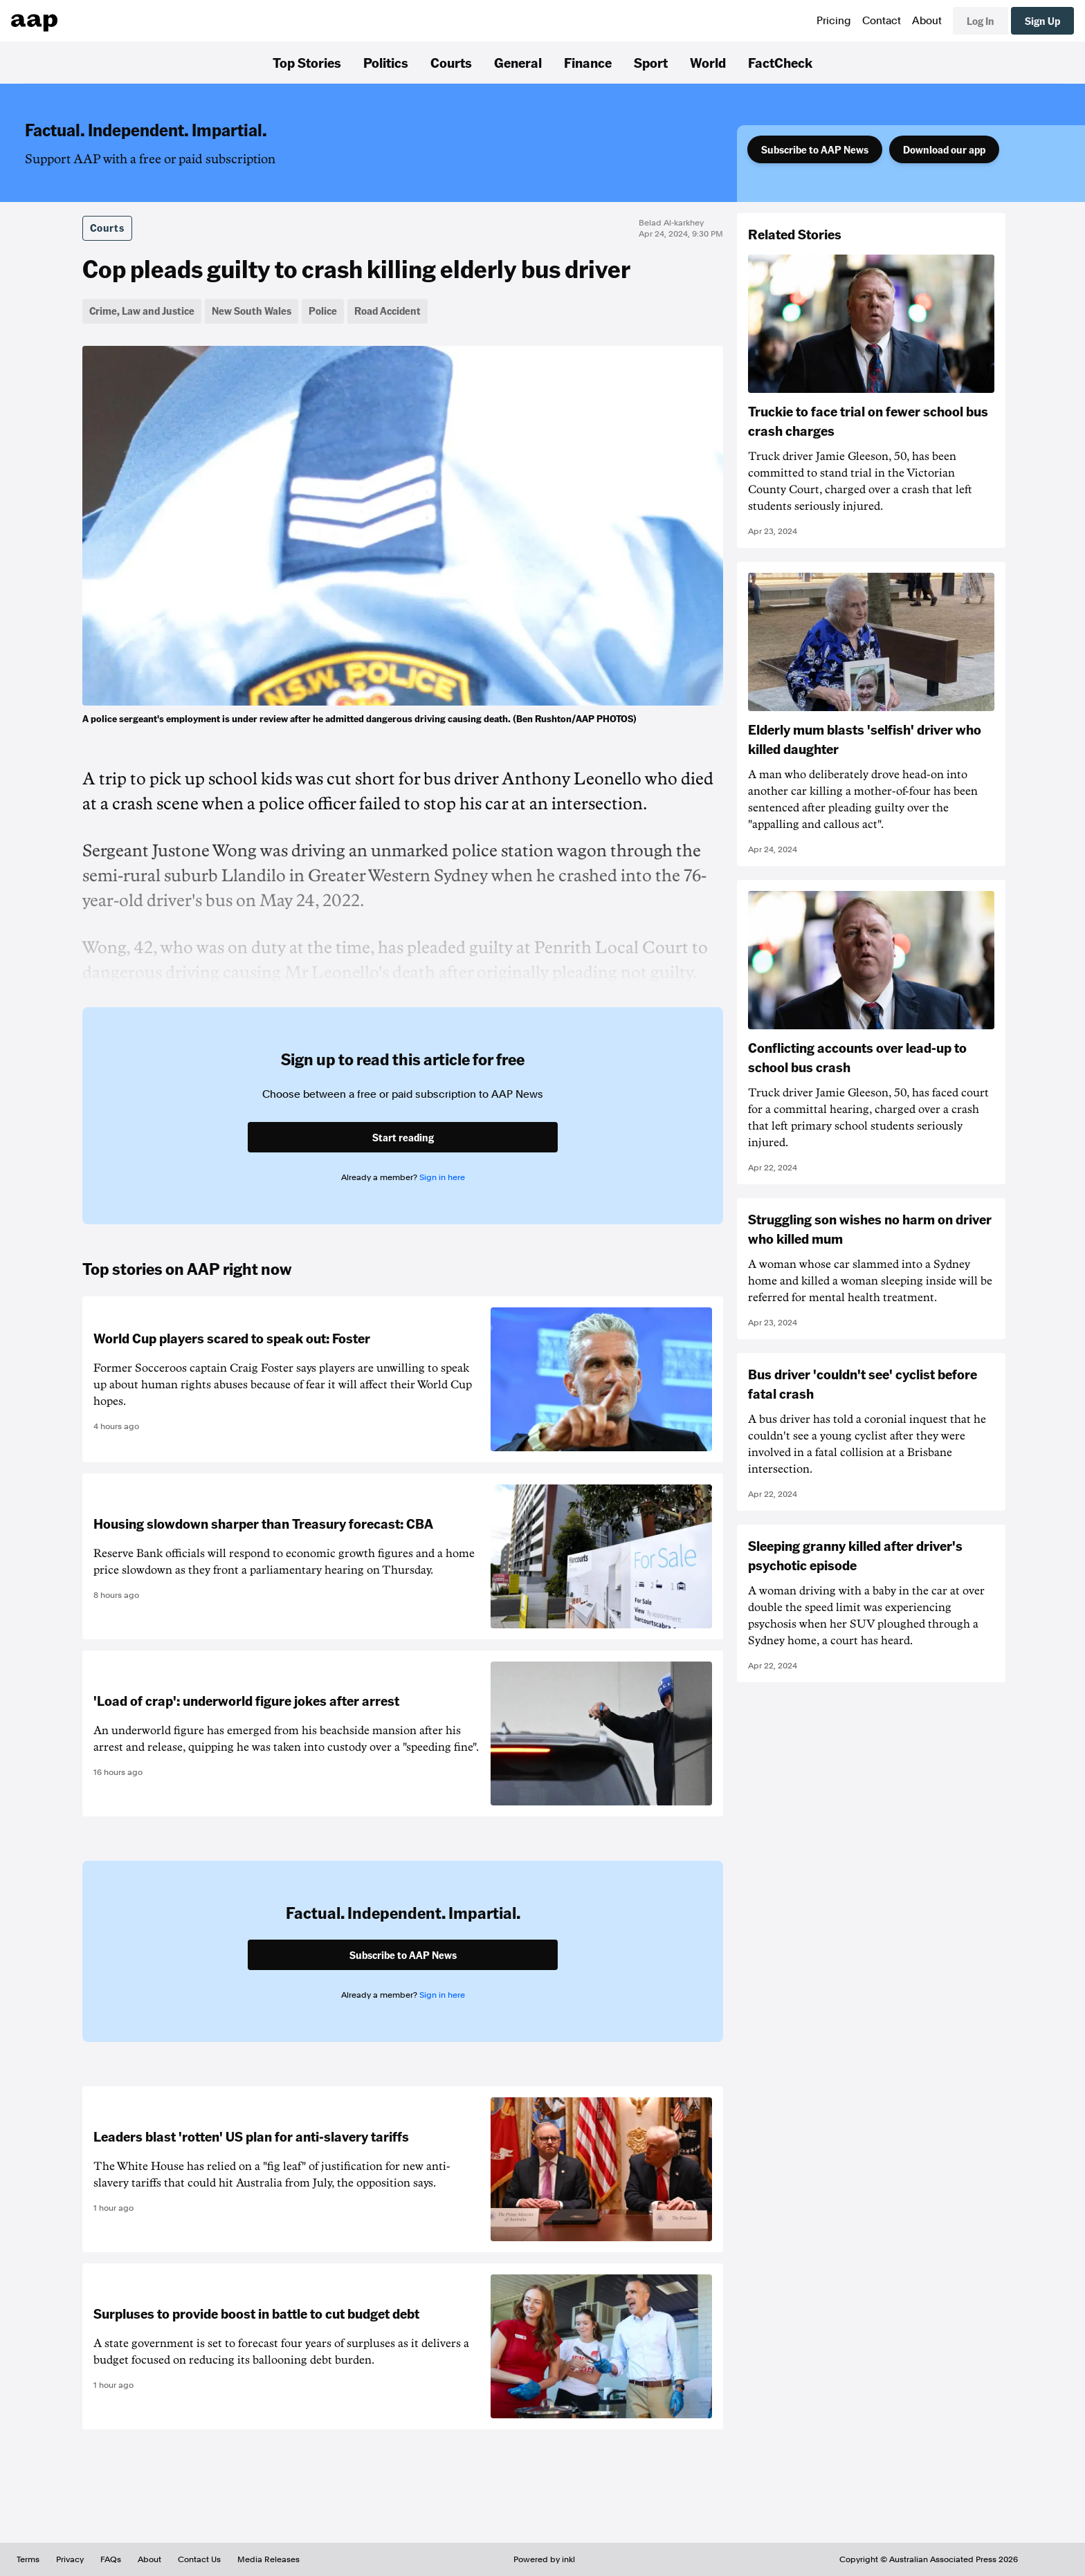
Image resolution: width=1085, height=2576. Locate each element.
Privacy (70, 2559)
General (518, 62)
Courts (451, 62)
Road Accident (387, 311)
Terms (28, 2559)
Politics (385, 62)
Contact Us (199, 2559)
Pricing (834, 21)
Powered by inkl (544, 2559)
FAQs (110, 2559)
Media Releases (268, 2559)
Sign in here (442, 1177)
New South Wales (251, 311)
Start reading (403, 1137)
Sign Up (1042, 21)
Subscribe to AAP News (814, 149)
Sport (651, 62)
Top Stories (307, 62)
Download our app (944, 149)
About (927, 21)
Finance (588, 62)
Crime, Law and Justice (141, 311)
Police (323, 311)
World (708, 62)
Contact (881, 21)
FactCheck (780, 62)
